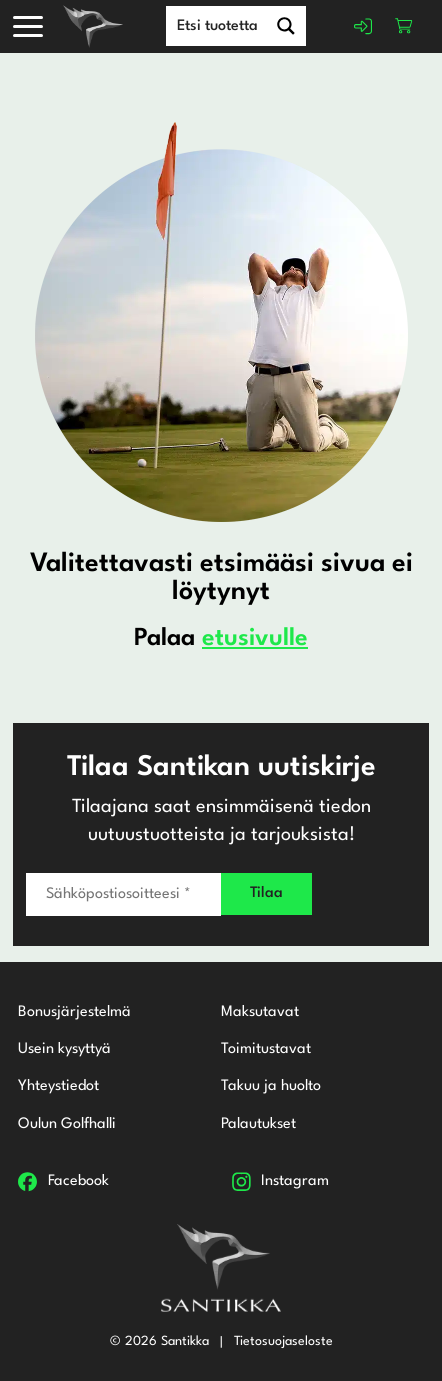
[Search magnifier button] (286, 26)
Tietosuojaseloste (283, 1340)
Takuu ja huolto (271, 1086)
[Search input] (237, 25)
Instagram (295, 1180)
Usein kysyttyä (64, 1048)
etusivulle (255, 639)
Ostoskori (404, 26)
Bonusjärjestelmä (74, 1011)
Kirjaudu (363, 26)
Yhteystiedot (58, 1086)
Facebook (78, 1180)
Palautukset (258, 1123)
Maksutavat (260, 1011)
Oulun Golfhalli (67, 1123)
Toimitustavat (266, 1048)
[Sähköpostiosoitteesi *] (123, 893)
